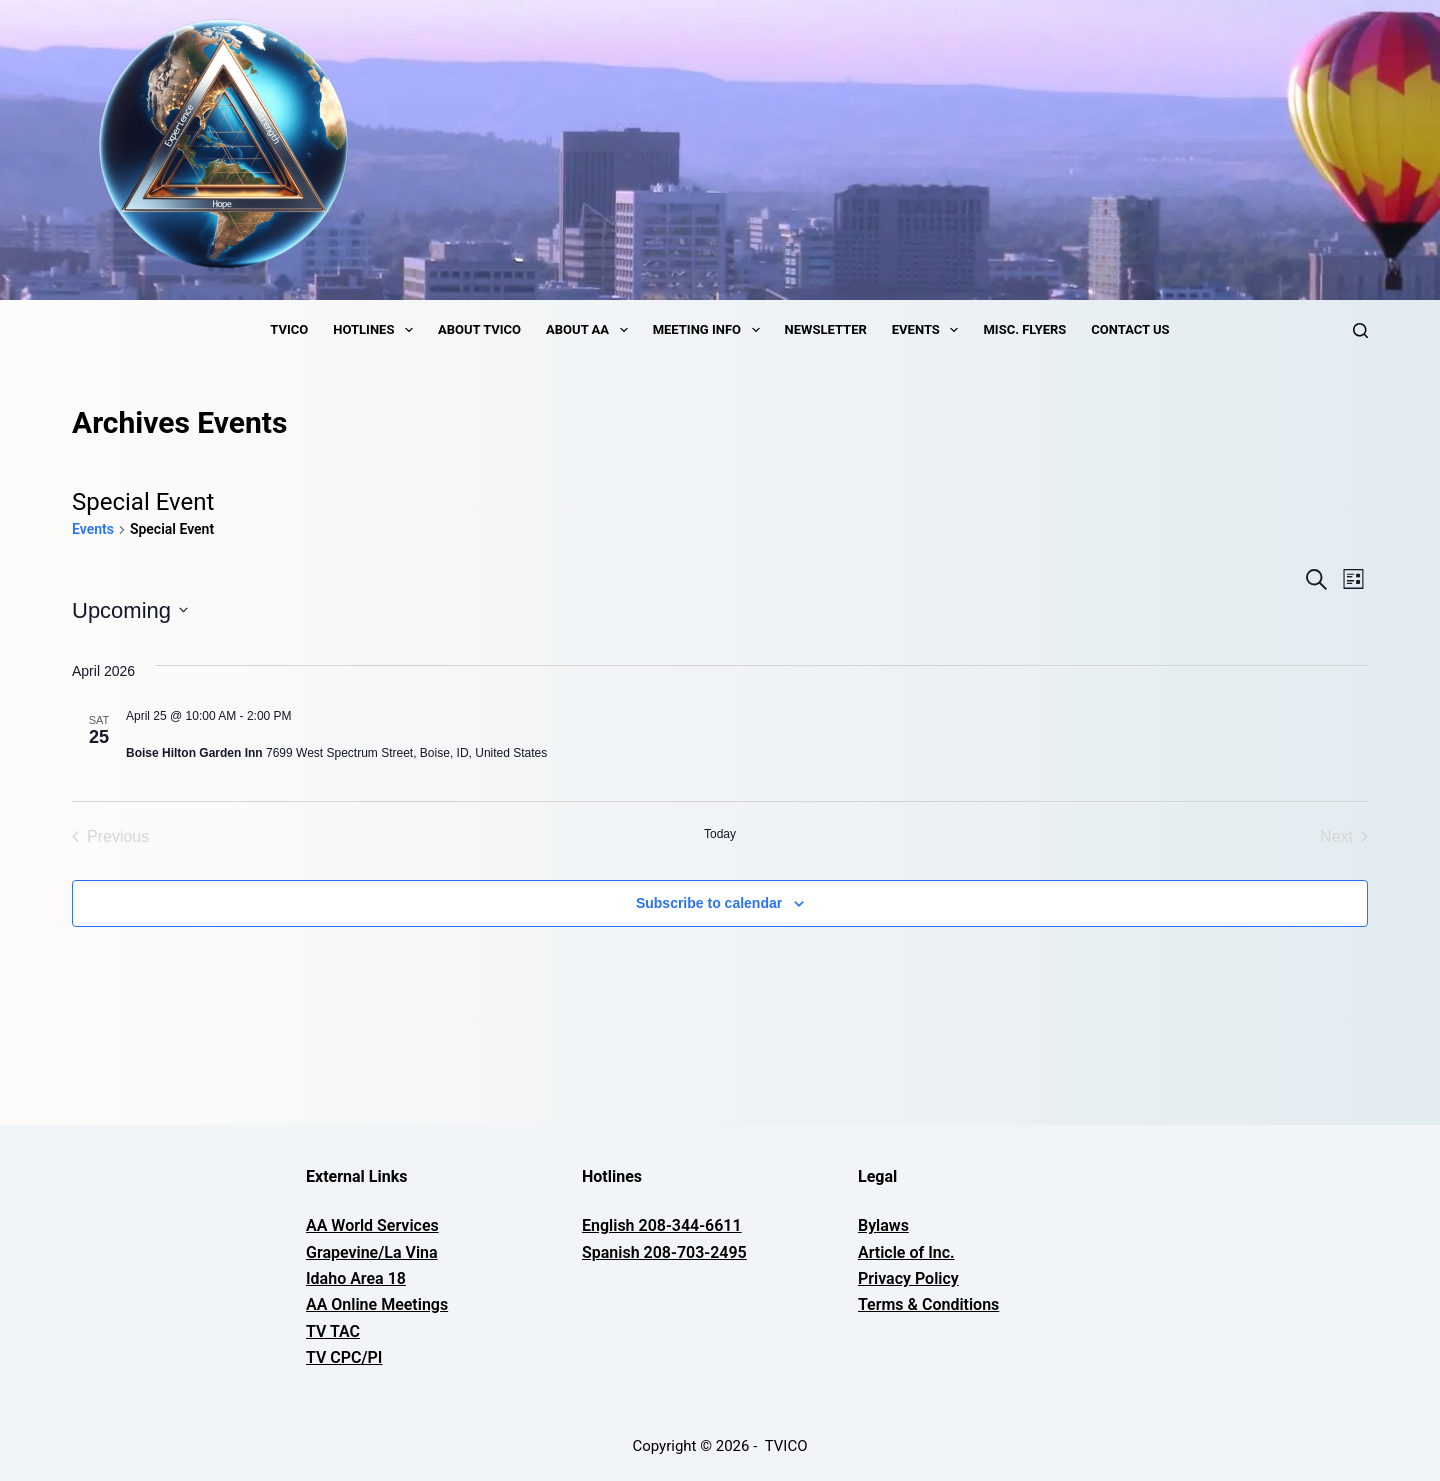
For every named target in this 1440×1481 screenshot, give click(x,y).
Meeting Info (710, 330)
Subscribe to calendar (709, 903)
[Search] (1360, 330)
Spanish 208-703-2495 (664, 1252)
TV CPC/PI (344, 1357)
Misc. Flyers (1024, 329)
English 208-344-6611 (662, 1225)
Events (929, 330)
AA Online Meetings (377, 1304)
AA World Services (372, 1225)
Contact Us (1130, 329)
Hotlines (377, 330)
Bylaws (883, 1225)
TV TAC (333, 1331)
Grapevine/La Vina (372, 1252)
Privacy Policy (908, 1278)
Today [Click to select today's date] (720, 834)
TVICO (289, 329)
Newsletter (826, 329)
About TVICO (479, 329)
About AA (591, 330)
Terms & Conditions (928, 1304)
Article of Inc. (906, 1252)
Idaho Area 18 (356, 1278)
